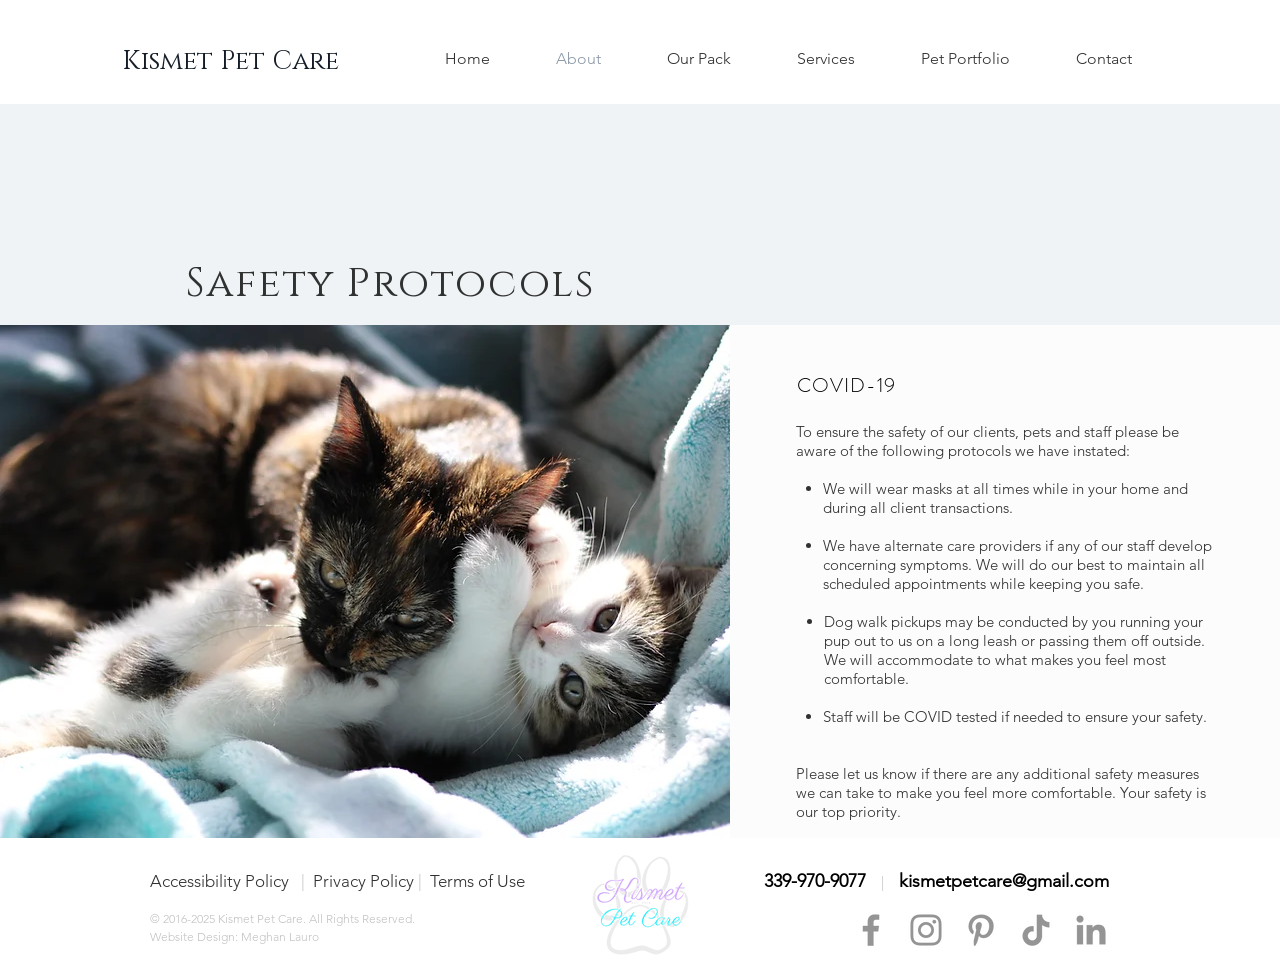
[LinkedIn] (1091, 930)
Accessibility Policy (221, 881)
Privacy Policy (363, 881)
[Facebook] (871, 930)
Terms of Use (477, 881)
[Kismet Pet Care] (230, 62)
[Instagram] (926, 930)
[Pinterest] (981, 930)
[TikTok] (1036, 930)
